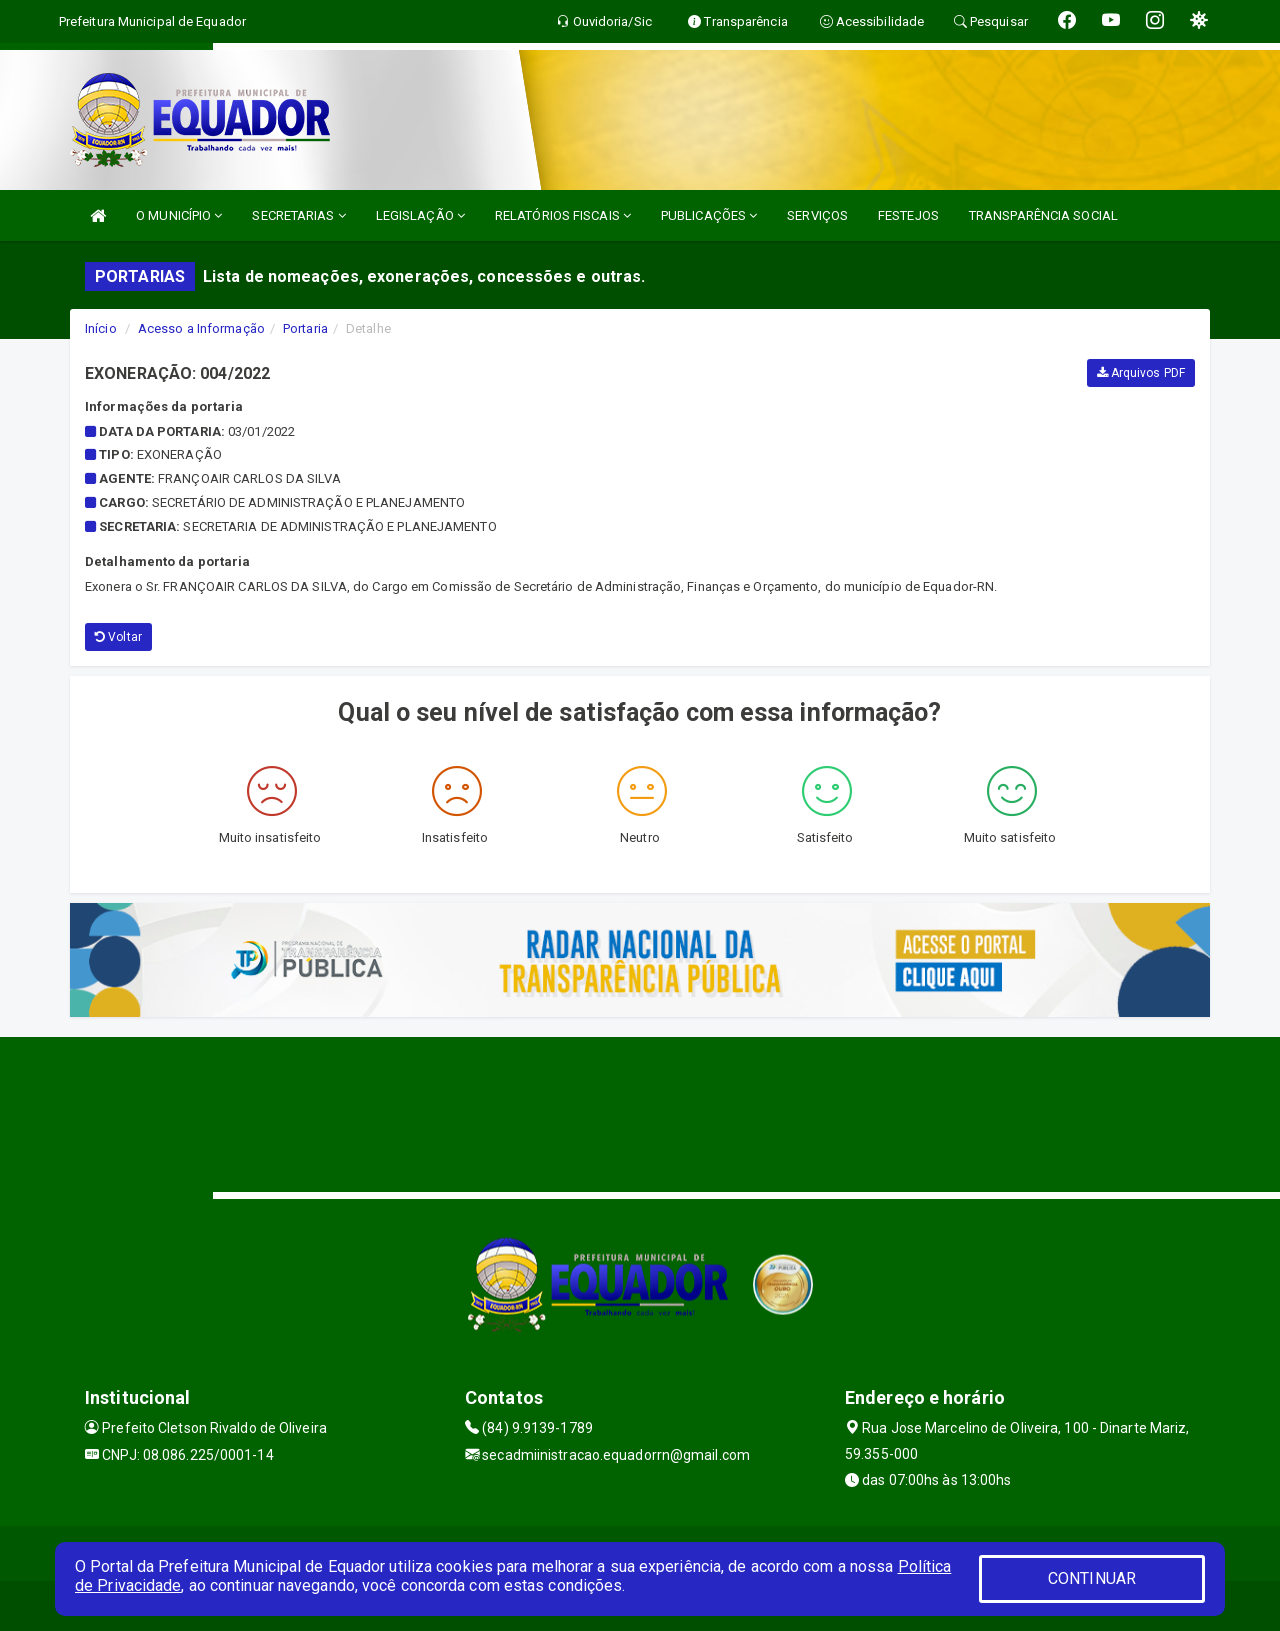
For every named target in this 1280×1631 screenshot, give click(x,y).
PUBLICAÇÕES (709, 215)
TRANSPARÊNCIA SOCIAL (1043, 215)
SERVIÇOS (817, 215)
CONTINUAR (1092, 1578)
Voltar (118, 637)
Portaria (305, 328)
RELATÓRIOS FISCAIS (563, 215)
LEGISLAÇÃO (420, 215)
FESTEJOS (908, 215)
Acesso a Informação (201, 328)
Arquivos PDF (1141, 373)
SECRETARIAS (298, 215)
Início (101, 328)
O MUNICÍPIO (179, 215)
